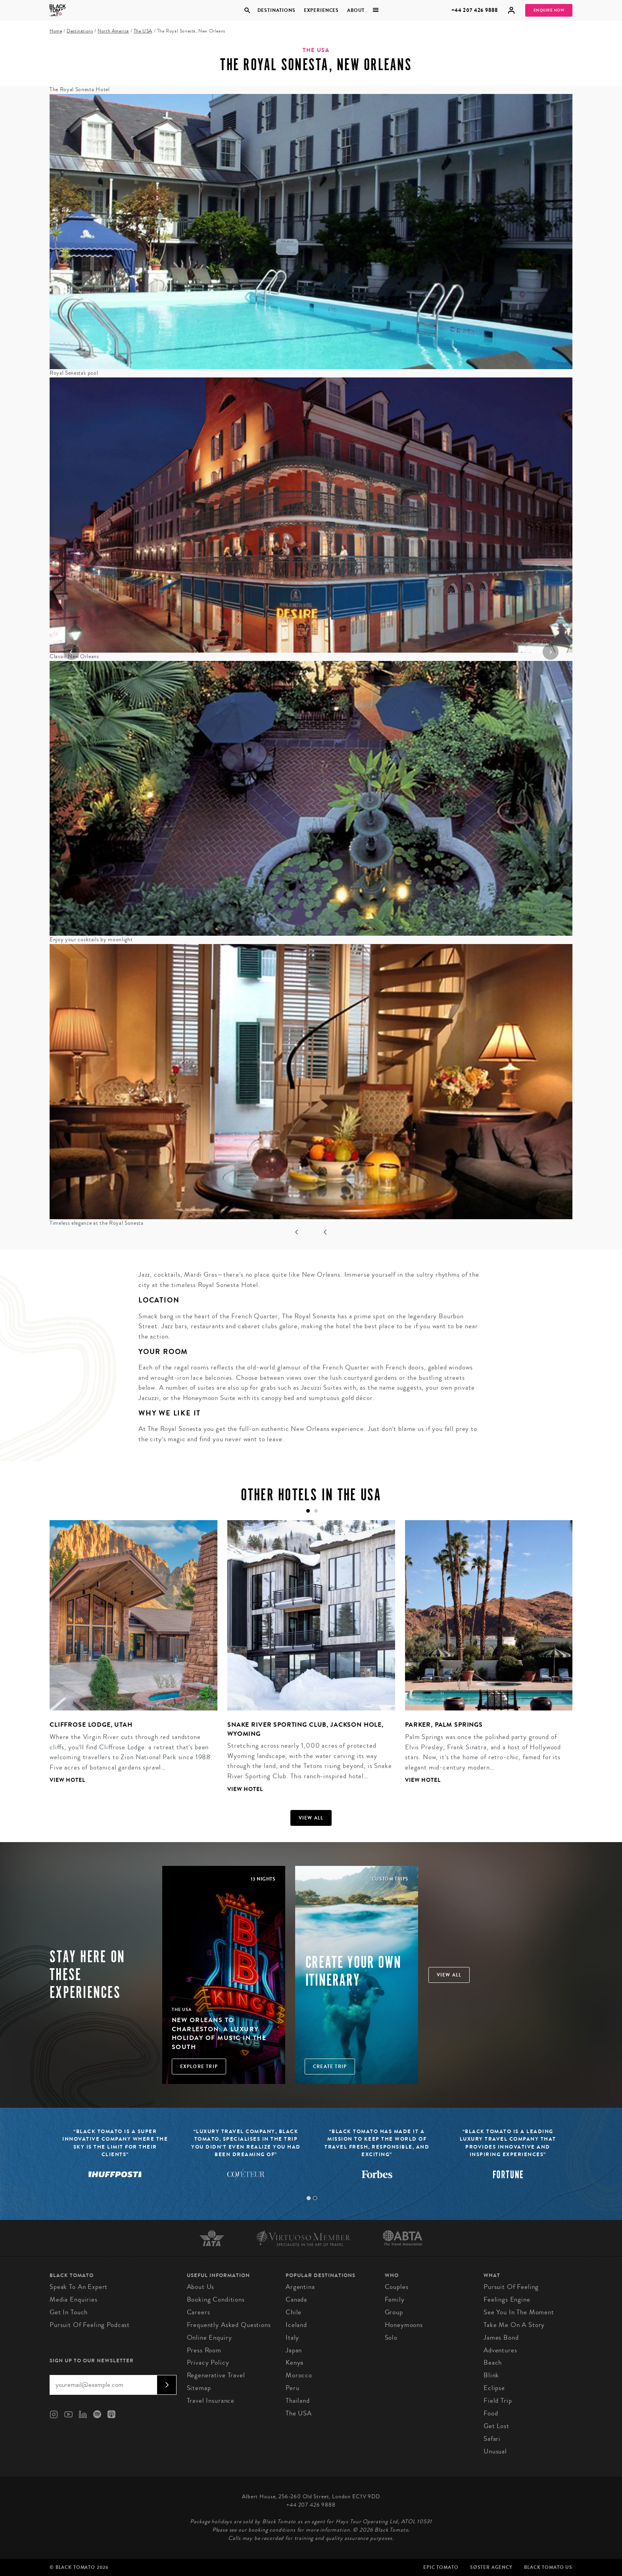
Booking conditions (216, 2299)
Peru (292, 2388)
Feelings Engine (507, 2299)
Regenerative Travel (216, 2375)
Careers (198, 2312)
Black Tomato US (548, 2567)
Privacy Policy (208, 2362)
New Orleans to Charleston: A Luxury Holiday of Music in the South (219, 2033)
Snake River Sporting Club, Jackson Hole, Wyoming (305, 1729)
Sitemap (199, 2388)
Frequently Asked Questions (229, 2325)
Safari (492, 2439)
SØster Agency (491, 2567)
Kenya (294, 2362)
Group (394, 2312)
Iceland (296, 2325)
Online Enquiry (209, 2337)
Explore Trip (199, 2066)
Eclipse (494, 2388)
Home (56, 31)
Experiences (321, 10)
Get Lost (496, 2426)
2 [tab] (315, 2198)
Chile (293, 2312)
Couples (397, 2287)
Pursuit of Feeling (511, 2287)
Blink (491, 2375)
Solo (391, 2337)
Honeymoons (404, 2325)
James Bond (501, 2337)
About (356, 10)
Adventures (500, 2350)
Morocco (299, 2375)
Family (395, 2299)
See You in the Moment (519, 2312)
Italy (292, 2337)
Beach (493, 2362)
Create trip (330, 2066)
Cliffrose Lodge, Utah (91, 1724)
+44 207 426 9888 (474, 10)
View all (311, 1817)
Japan (294, 2350)
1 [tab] (309, 2198)
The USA (143, 31)
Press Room (204, 2350)
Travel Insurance (211, 2401)
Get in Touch (69, 2312)
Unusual (495, 2451)
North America (113, 31)
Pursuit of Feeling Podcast (90, 2325)
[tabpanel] (128, 1658)
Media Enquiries (74, 2299)
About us (201, 2287)
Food (491, 2413)
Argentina (300, 2287)
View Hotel (67, 1780)
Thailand (298, 2401)
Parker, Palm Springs (444, 1724)
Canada (296, 2299)
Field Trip (498, 2401)
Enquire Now (549, 10)
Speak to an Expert (79, 2287)
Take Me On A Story (514, 2325)
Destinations (276, 10)
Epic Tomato (440, 2567)
